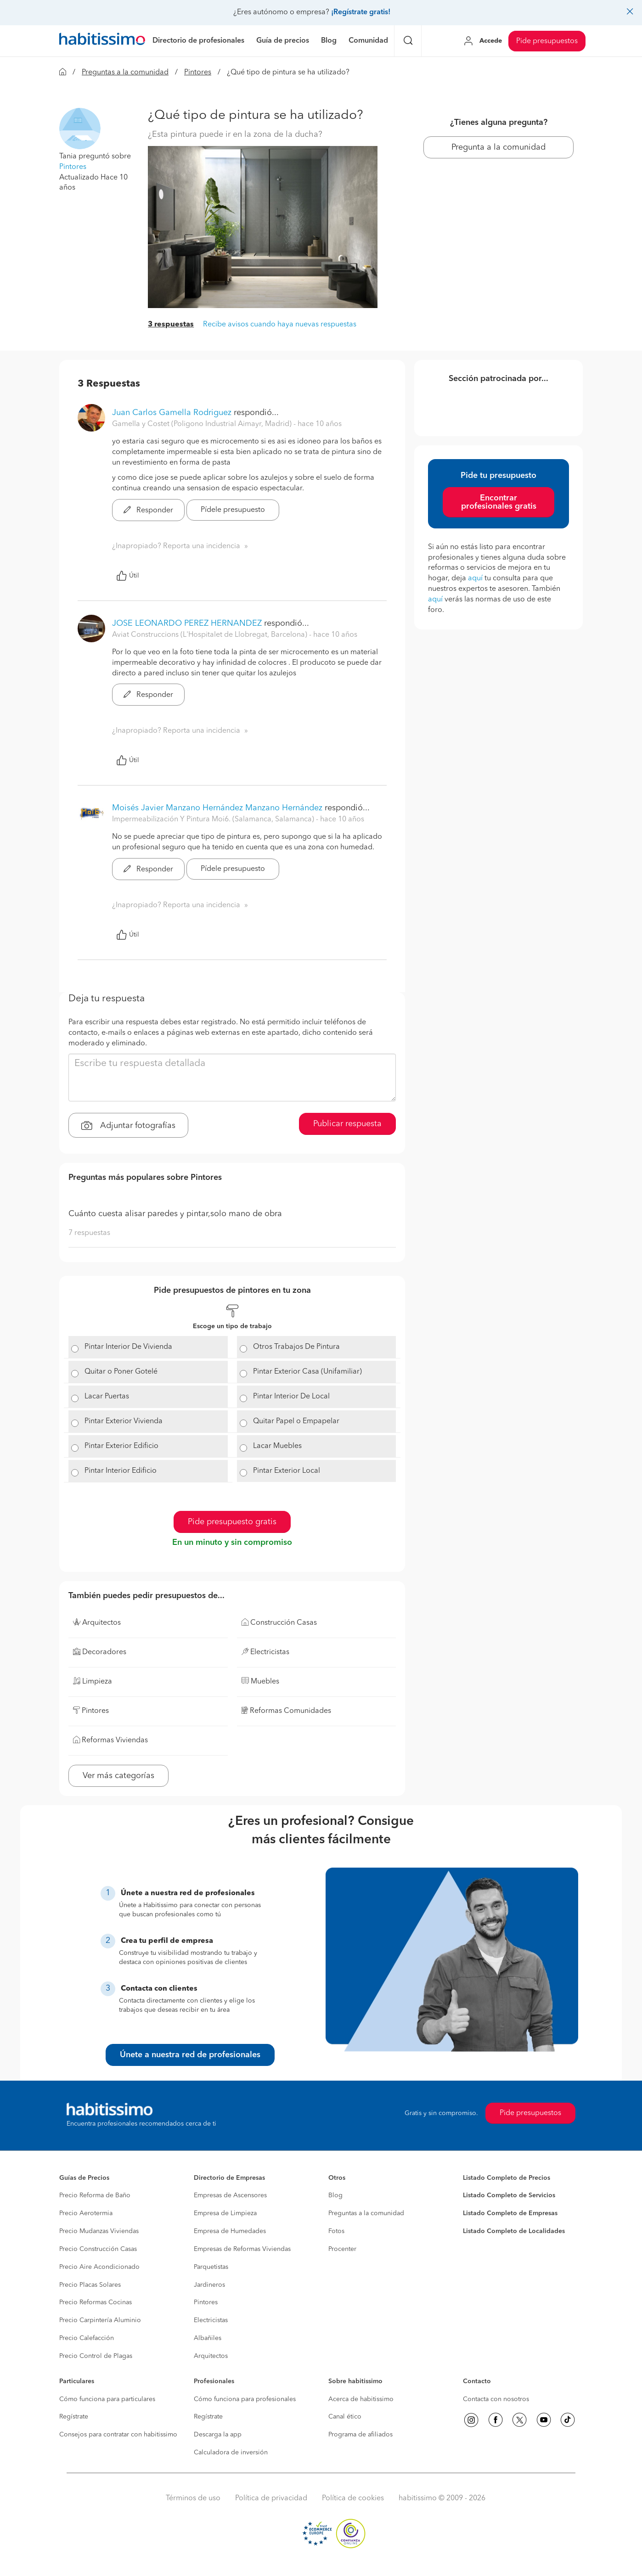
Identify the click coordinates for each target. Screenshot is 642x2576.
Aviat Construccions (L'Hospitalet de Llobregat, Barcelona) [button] (210, 635)
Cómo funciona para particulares (107, 2399)
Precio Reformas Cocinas (95, 2302)
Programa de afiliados (360, 2434)
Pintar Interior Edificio (120, 1471)
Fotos (336, 2231)
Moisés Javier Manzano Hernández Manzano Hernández (217, 808)
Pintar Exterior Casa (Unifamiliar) (307, 1371)
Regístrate (73, 2416)
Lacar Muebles (277, 1446)
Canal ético (344, 2416)
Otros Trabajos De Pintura (296, 1347)
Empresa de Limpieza (225, 2213)
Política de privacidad (271, 2498)
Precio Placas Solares (90, 2285)
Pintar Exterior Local (286, 1471)
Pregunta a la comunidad (498, 147)
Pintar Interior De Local (291, 1396)
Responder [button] (148, 510)
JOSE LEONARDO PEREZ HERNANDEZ (187, 623)
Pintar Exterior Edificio (121, 1446)
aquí (475, 578)
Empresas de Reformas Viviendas (242, 2249)
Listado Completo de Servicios (509, 2195)
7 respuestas (89, 1233)
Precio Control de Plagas (95, 2356)
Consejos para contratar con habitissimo (118, 2434)
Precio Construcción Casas (98, 2249)
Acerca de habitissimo (361, 2399)
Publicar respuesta (347, 1124)
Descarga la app (218, 2434)
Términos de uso (193, 2498)
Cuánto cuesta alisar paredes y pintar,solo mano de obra (175, 1214)
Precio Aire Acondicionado (99, 2267)
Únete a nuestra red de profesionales (190, 2055)
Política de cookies (353, 2498)
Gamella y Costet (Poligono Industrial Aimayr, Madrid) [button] (202, 424)
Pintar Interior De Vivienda (128, 1347)
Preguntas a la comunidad (125, 72)
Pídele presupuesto (233, 510)
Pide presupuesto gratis (232, 1522)
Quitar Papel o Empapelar (296, 1421)
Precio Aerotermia (86, 2213)
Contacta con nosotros (496, 2399)
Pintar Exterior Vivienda (123, 1421)
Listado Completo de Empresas (510, 2213)
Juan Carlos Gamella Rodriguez (171, 413)
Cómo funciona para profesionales (245, 2399)
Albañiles (207, 2338)
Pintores (197, 72)
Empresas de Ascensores (230, 2195)
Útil (127, 575)
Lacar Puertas (106, 1396)
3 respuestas (171, 324)
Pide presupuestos (547, 41)
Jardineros (209, 2285)
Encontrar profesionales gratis (498, 502)
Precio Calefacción (86, 2338)
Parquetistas (211, 2267)
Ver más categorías (118, 1776)
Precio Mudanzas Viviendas (99, 2231)
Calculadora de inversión (231, 2452)
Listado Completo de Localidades (514, 2231)
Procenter (342, 2249)
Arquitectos (211, 2356)
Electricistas (211, 2320)
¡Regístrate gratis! (360, 12)
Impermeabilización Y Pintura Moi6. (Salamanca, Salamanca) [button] (214, 819)
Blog (335, 2195)
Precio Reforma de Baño (94, 2195)
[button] (80, 128)
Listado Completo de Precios (506, 2178)
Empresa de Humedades (230, 2231)
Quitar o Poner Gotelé (121, 1371)
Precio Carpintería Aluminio (100, 2320)
